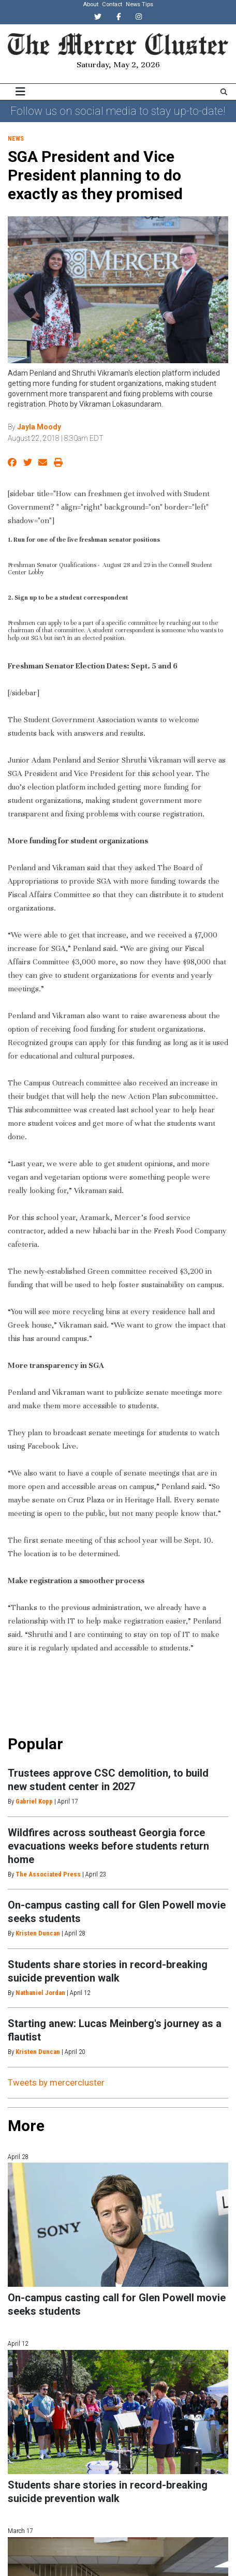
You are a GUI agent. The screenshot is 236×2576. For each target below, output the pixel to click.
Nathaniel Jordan (40, 1993)
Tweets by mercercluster (56, 2082)
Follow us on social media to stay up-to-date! (118, 111)
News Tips (139, 4)
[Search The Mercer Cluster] (223, 91)
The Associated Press (48, 1874)
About (90, 4)
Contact (112, 4)
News (16, 138)
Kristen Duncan (38, 1933)
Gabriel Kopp (34, 1801)
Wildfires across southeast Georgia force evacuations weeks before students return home (108, 1846)
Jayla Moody (39, 427)
